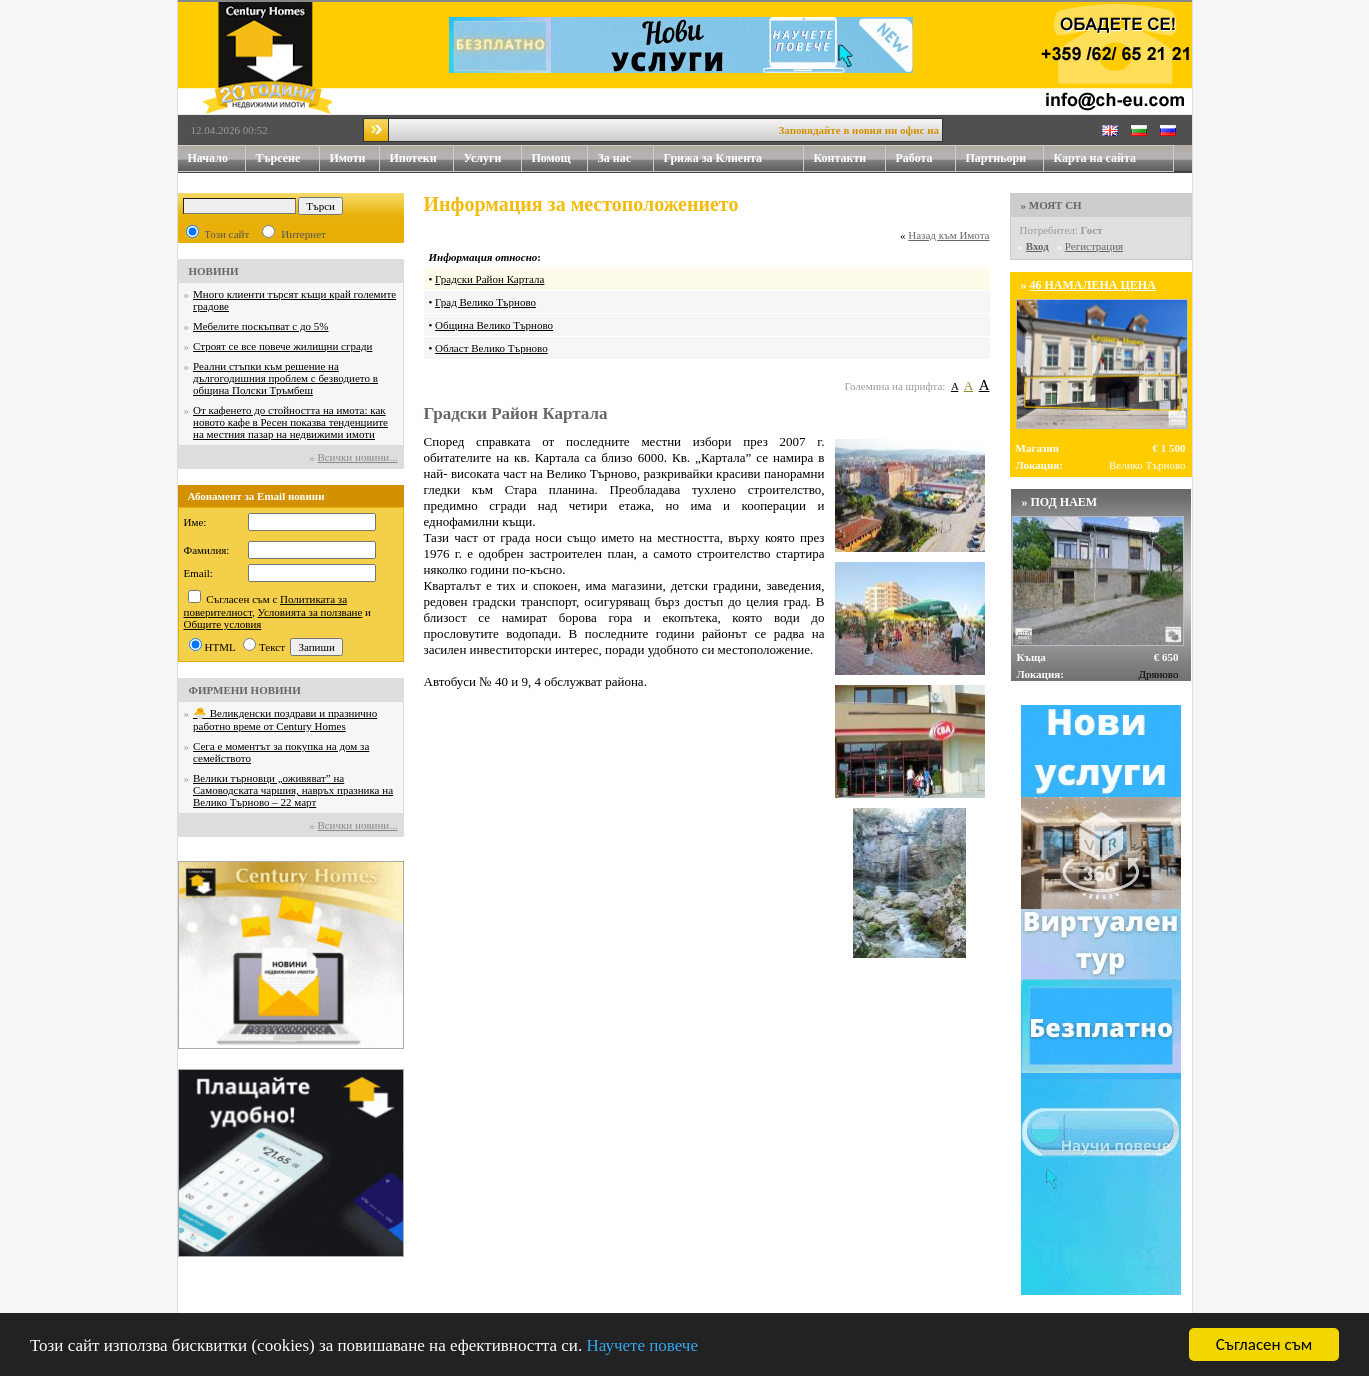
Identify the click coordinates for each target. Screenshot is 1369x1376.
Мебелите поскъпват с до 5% (260, 326)
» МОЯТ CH (1051, 205)
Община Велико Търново (494, 325)
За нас (626, 158)
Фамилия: (207, 550)
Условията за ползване (310, 612)
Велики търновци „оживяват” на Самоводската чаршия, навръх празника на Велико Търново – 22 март (293, 790)
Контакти (850, 158)
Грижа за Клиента (713, 158)
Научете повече (642, 1345)
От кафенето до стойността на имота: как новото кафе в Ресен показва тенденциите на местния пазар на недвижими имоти (290, 422)
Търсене (278, 158)
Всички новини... (357, 457)
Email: (198, 573)
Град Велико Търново (485, 302)
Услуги (493, 158)
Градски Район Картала (489, 279)
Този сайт (226, 234)
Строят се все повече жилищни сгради (282, 346)
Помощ (560, 158)
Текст (272, 647)
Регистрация (1094, 246)
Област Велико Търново (491, 348)
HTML (220, 647)
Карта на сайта (1095, 158)
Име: (195, 522)
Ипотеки (413, 158)
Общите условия (223, 624)
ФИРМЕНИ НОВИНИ (245, 690)
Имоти (355, 158)
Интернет (303, 234)
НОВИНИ (214, 271)
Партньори (996, 158)
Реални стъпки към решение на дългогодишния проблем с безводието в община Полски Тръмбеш (285, 378)
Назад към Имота (948, 235)
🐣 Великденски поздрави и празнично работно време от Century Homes (285, 719)
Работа (914, 158)
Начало (208, 158)
